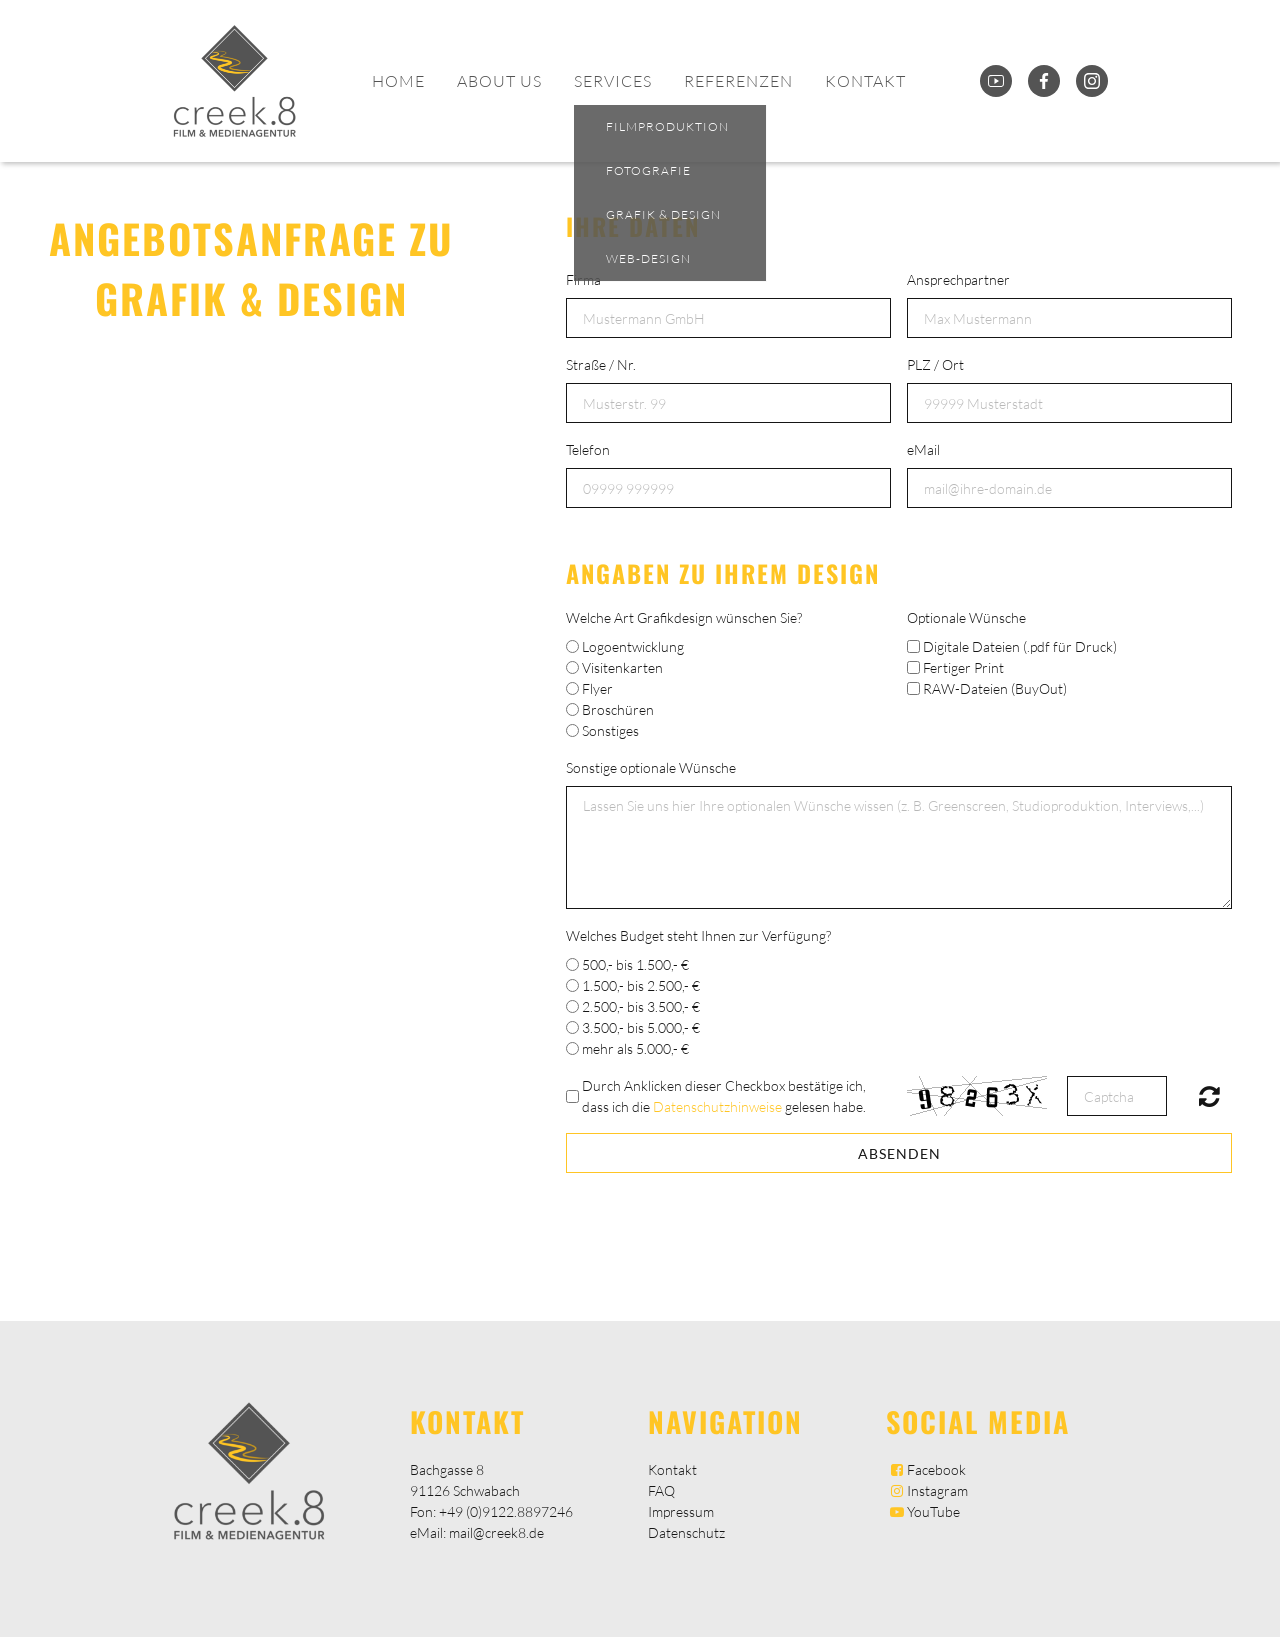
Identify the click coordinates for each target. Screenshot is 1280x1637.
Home (398, 81)
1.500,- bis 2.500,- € (641, 985)
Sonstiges (610, 730)
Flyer (597, 688)
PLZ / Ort (935, 364)
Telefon (588, 449)
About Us (499, 81)
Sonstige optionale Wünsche (651, 767)
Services (613, 81)
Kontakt (865, 81)
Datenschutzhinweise (717, 1106)
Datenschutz (686, 1532)
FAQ (661, 1490)
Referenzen (738, 81)
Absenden (899, 1153)
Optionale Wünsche (966, 617)
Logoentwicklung (633, 646)
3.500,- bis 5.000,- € (641, 1027)
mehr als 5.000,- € (635, 1048)
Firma (583, 279)
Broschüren (618, 709)
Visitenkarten (622, 667)
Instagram (927, 1490)
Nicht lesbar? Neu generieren (1209, 1096)
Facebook (926, 1469)
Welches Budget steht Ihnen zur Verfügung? (698, 935)
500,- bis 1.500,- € (635, 964)
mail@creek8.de (496, 1532)
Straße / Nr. (601, 364)
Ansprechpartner (958, 279)
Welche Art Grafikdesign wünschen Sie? (684, 617)
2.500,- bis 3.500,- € (641, 1006)
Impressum (681, 1511)
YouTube (923, 1511)
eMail (923, 449)
